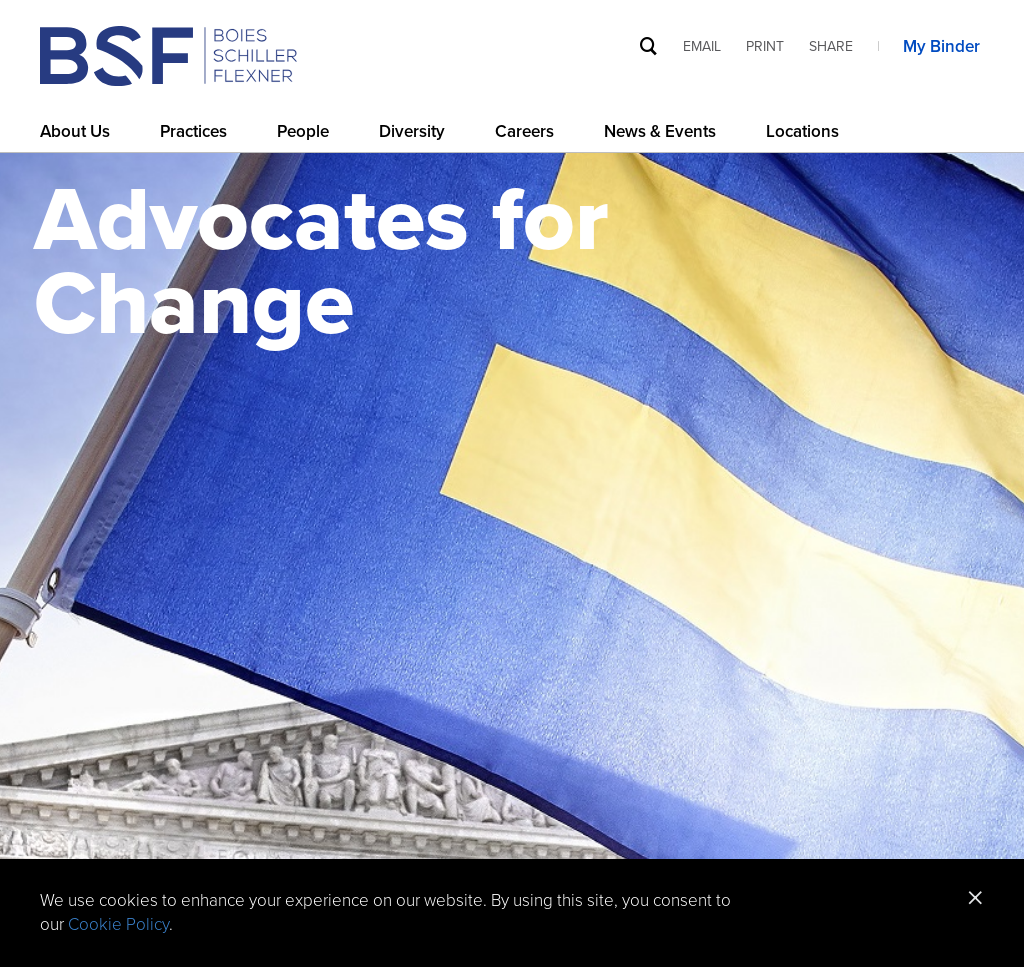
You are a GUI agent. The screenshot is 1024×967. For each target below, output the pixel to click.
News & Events (660, 131)
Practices (193, 131)
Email (702, 46)
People (303, 131)
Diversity (412, 131)
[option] (512, 543)
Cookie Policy (118, 924)
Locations (802, 131)
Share (831, 46)
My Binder (943, 46)
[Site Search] (649, 45)
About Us (75, 131)
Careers (524, 131)
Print (765, 46)
